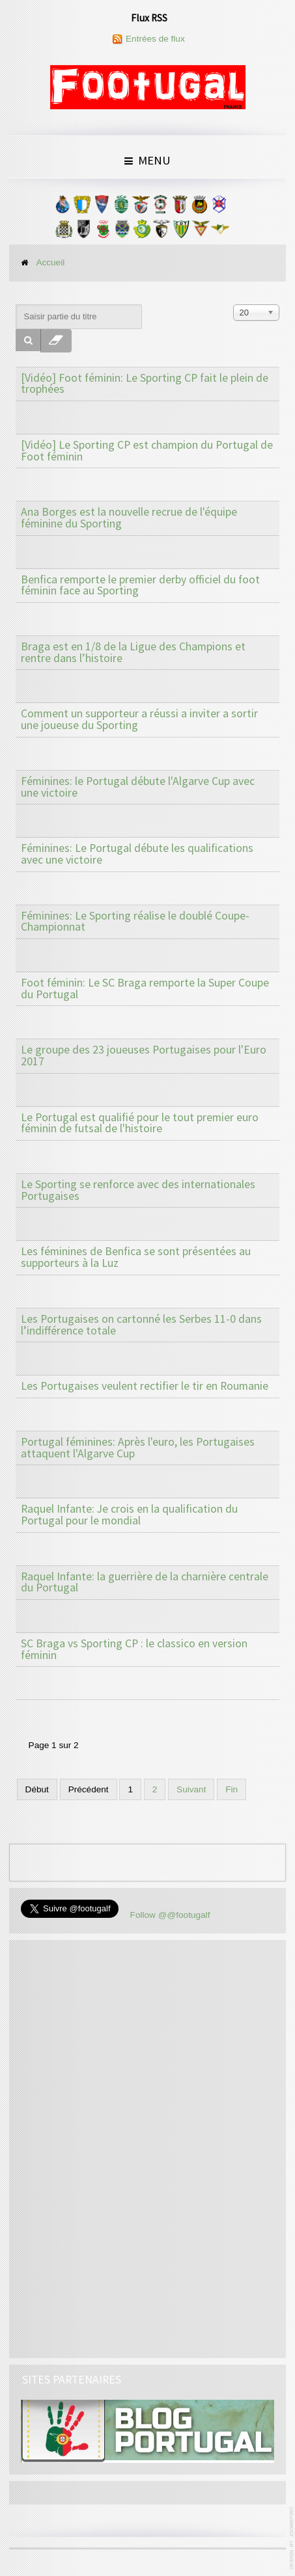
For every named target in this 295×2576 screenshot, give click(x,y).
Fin (231, 1789)
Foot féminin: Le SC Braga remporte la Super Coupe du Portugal (145, 989)
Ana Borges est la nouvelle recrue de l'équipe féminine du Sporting (129, 518)
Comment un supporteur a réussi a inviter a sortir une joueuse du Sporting (139, 719)
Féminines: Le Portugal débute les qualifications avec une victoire (137, 854)
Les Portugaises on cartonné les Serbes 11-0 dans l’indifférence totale (141, 1325)
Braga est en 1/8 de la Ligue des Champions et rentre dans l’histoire (133, 652)
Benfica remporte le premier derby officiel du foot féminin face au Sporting (140, 585)
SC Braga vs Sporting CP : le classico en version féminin (134, 1649)
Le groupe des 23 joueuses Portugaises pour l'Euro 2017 (143, 1055)
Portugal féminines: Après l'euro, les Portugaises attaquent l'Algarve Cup (138, 1448)
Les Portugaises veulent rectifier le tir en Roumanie (144, 1386)
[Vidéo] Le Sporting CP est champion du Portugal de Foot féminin (147, 451)
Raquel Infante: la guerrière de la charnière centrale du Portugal (144, 1582)
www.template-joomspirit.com (292, 2537)
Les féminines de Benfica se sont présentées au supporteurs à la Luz (136, 1257)
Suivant (191, 1789)
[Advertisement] (118, 2147)
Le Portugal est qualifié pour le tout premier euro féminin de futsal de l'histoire (140, 1123)
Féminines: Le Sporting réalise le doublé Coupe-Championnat (135, 922)
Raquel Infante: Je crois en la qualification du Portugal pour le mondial (129, 1515)
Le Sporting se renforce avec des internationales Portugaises (138, 1190)
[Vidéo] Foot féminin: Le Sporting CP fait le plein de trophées (144, 384)
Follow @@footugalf (170, 1915)
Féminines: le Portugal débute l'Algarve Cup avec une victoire (138, 787)
